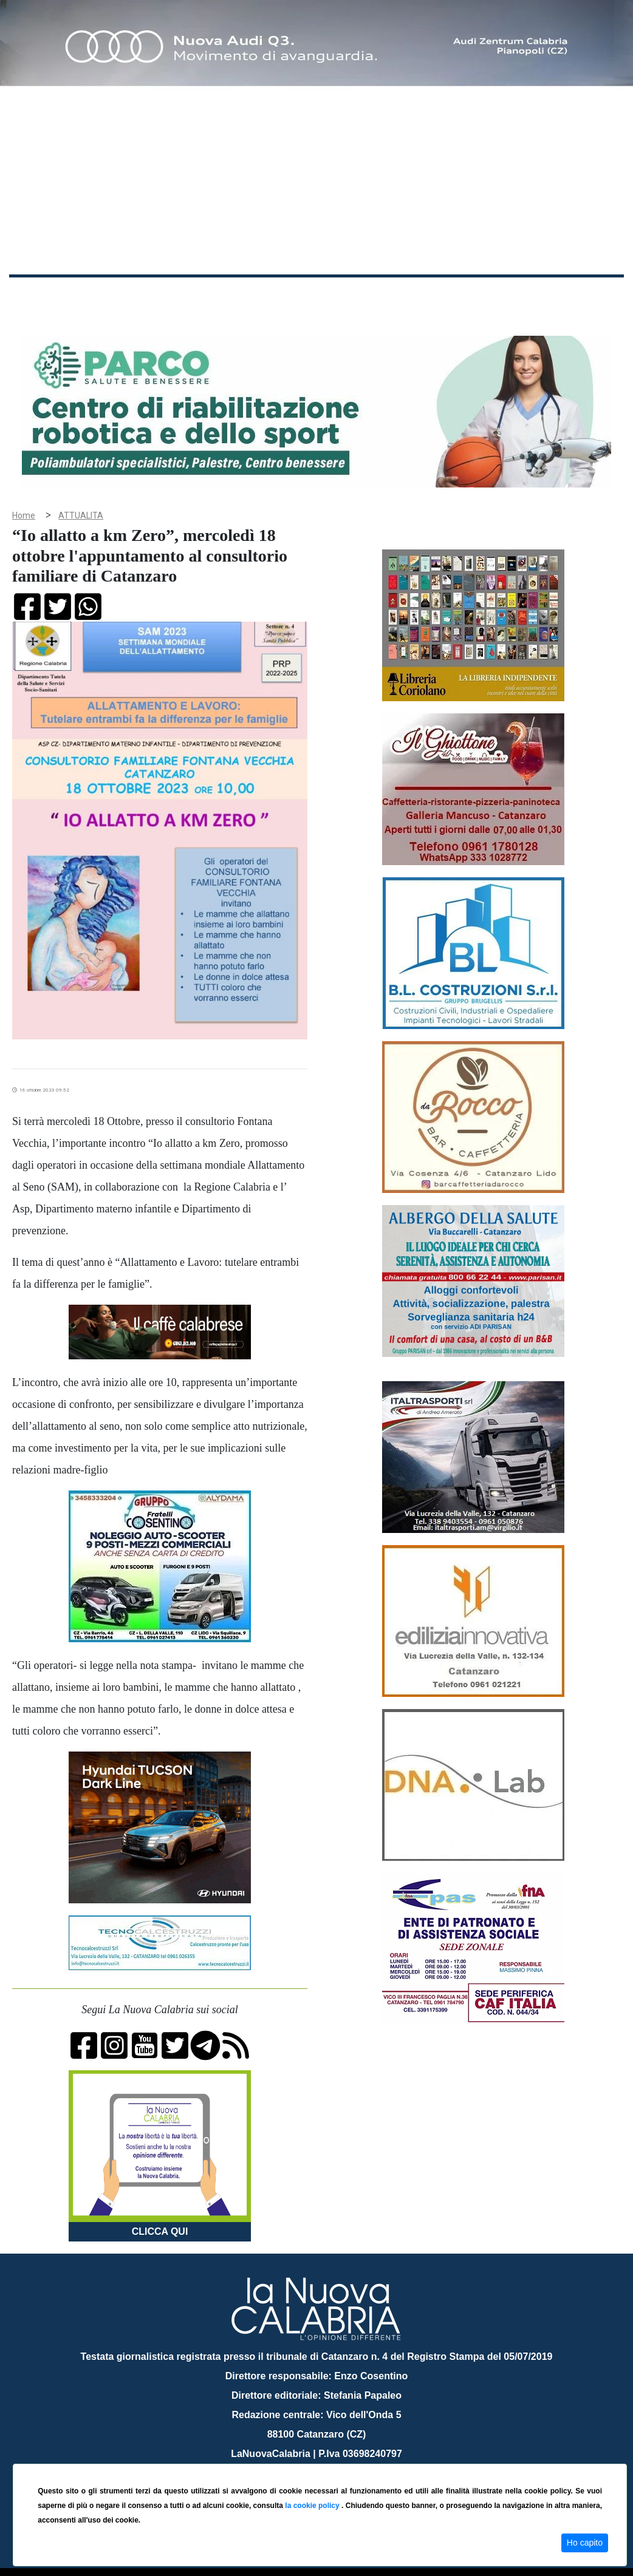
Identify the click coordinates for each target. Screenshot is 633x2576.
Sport (366, 296)
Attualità (267, 296)
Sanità (224, 296)
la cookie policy (313, 2505)
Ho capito (585, 2542)
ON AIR (576, 299)
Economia (320, 296)
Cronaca (136, 296)
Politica (182, 296)
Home (39, 294)
